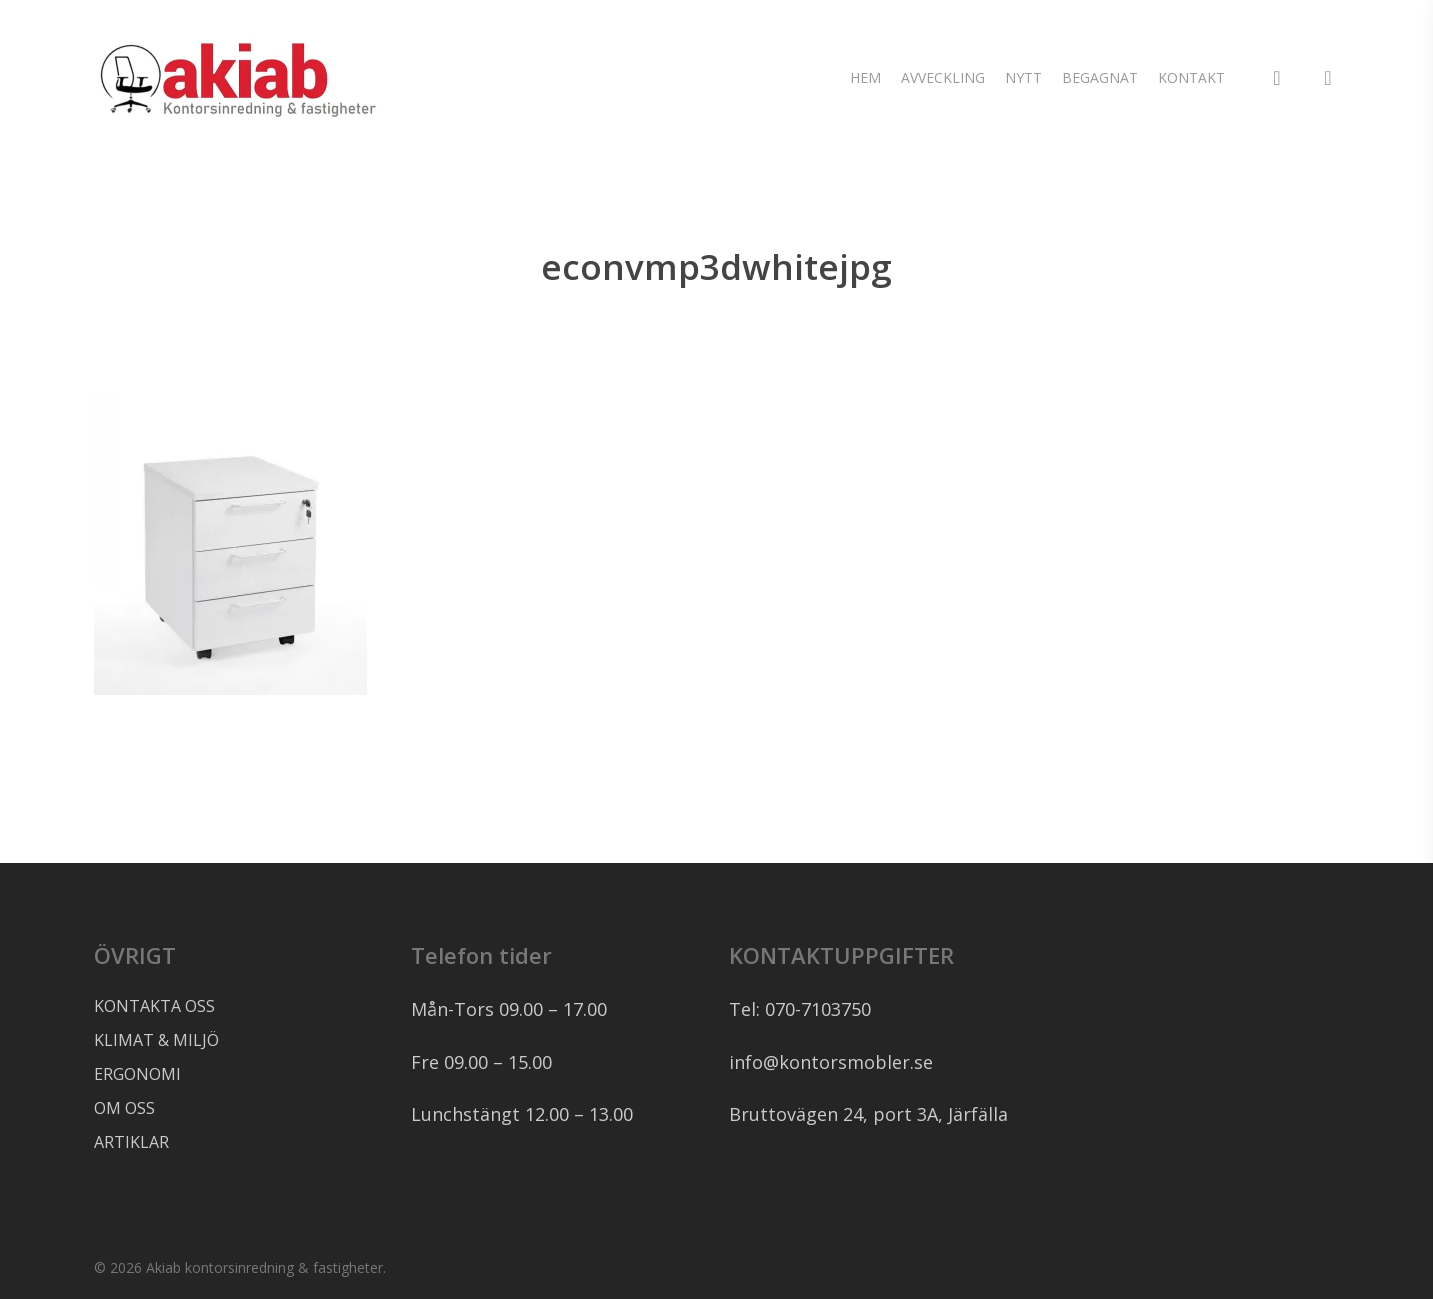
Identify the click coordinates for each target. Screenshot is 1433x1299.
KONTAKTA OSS (154, 1006)
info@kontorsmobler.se (831, 1062)
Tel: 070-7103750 (800, 1009)
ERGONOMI (137, 1074)
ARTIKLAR (131, 1142)
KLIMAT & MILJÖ (156, 1040)
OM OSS (124, 1108)
